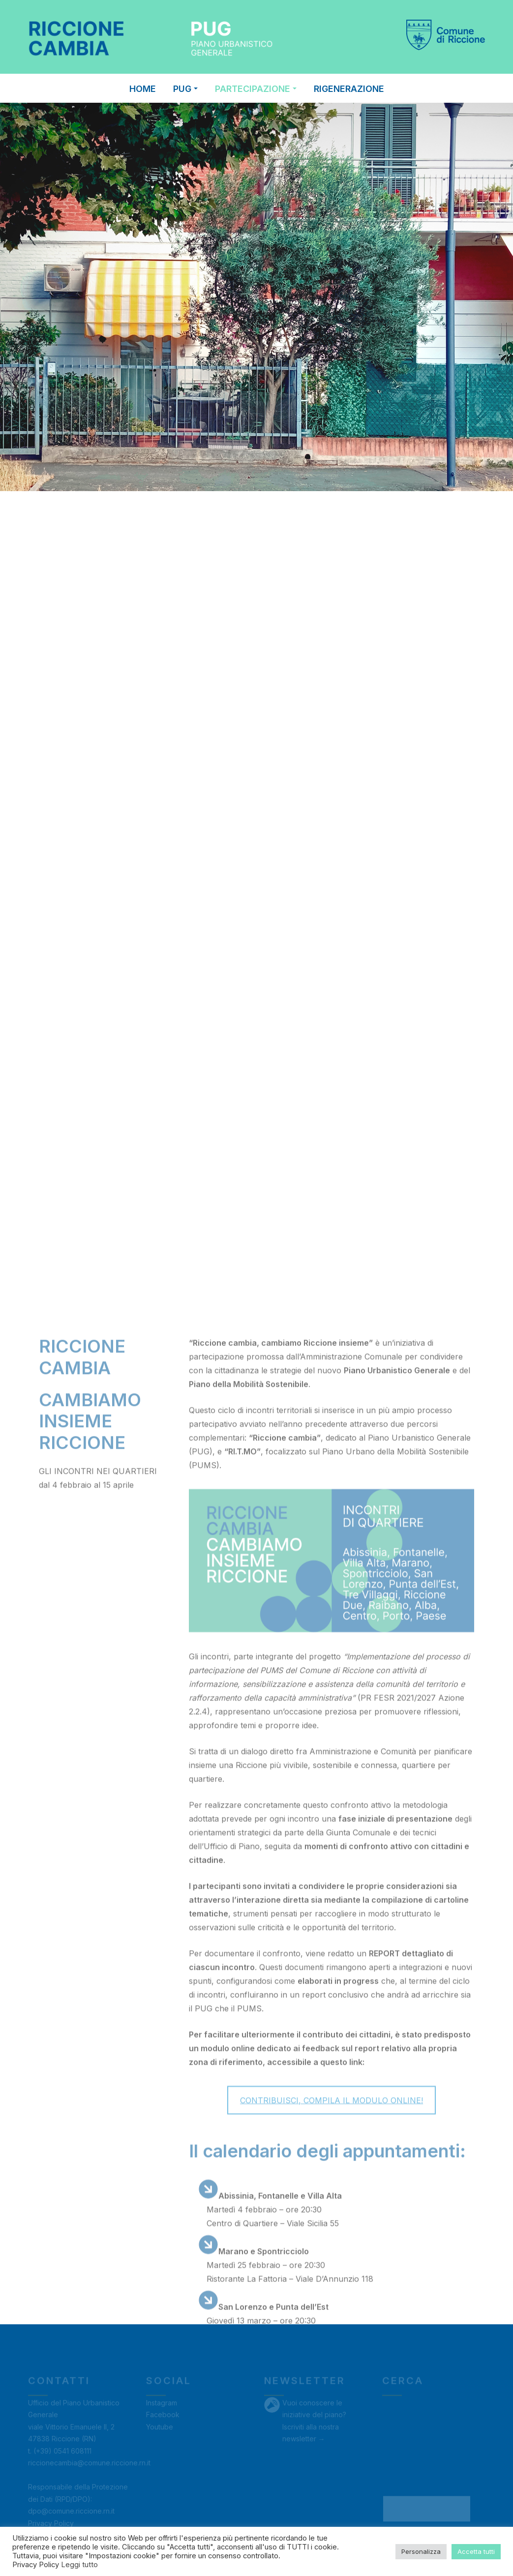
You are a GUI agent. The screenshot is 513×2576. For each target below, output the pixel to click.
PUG (185, 89)
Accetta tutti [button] (476, 2551)
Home (142, 89)
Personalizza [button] (421, 2551)
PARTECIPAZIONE (256, 89)
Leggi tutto (79, 2564)
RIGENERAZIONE (349, 89)
